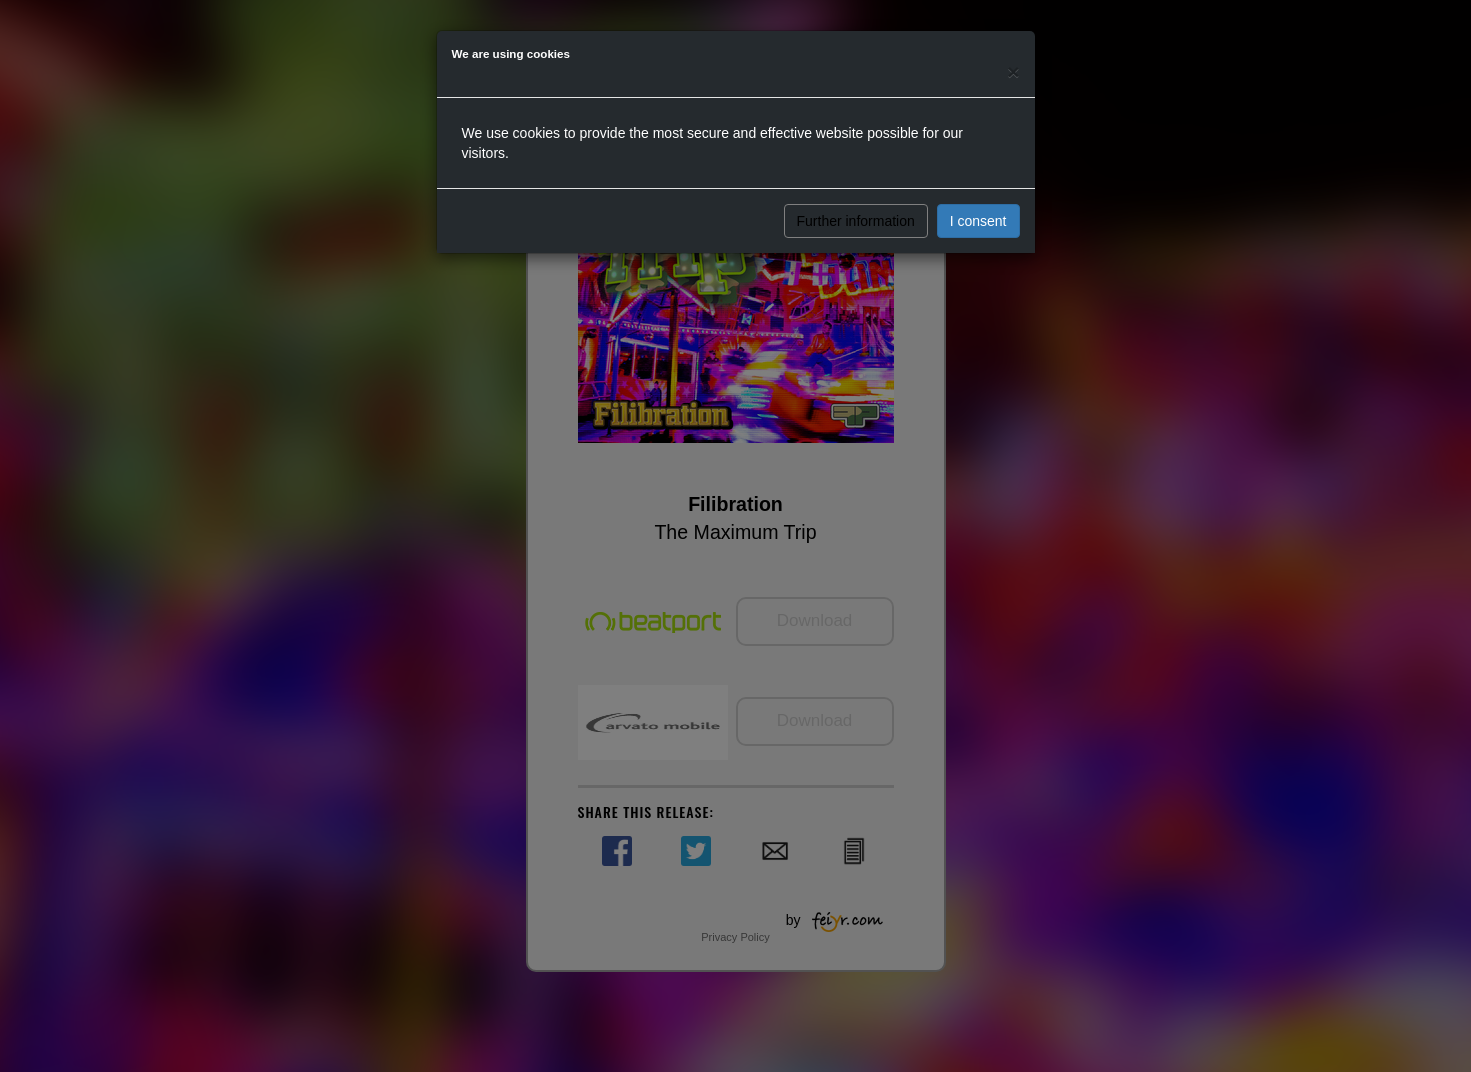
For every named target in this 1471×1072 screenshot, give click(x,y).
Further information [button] (856, 221)
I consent (978, 221)
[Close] (1013, 71)
